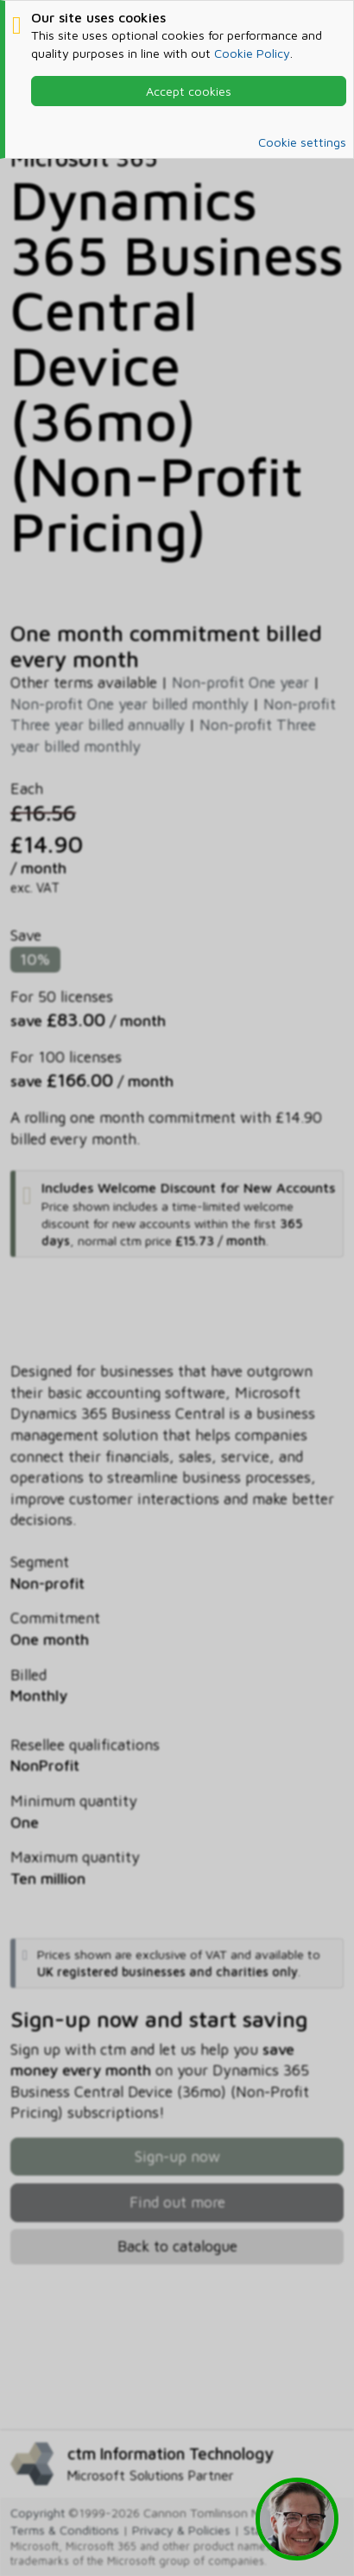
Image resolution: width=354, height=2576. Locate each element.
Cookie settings (302, 142)
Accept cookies (188, 91)
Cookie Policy (252, 53)
